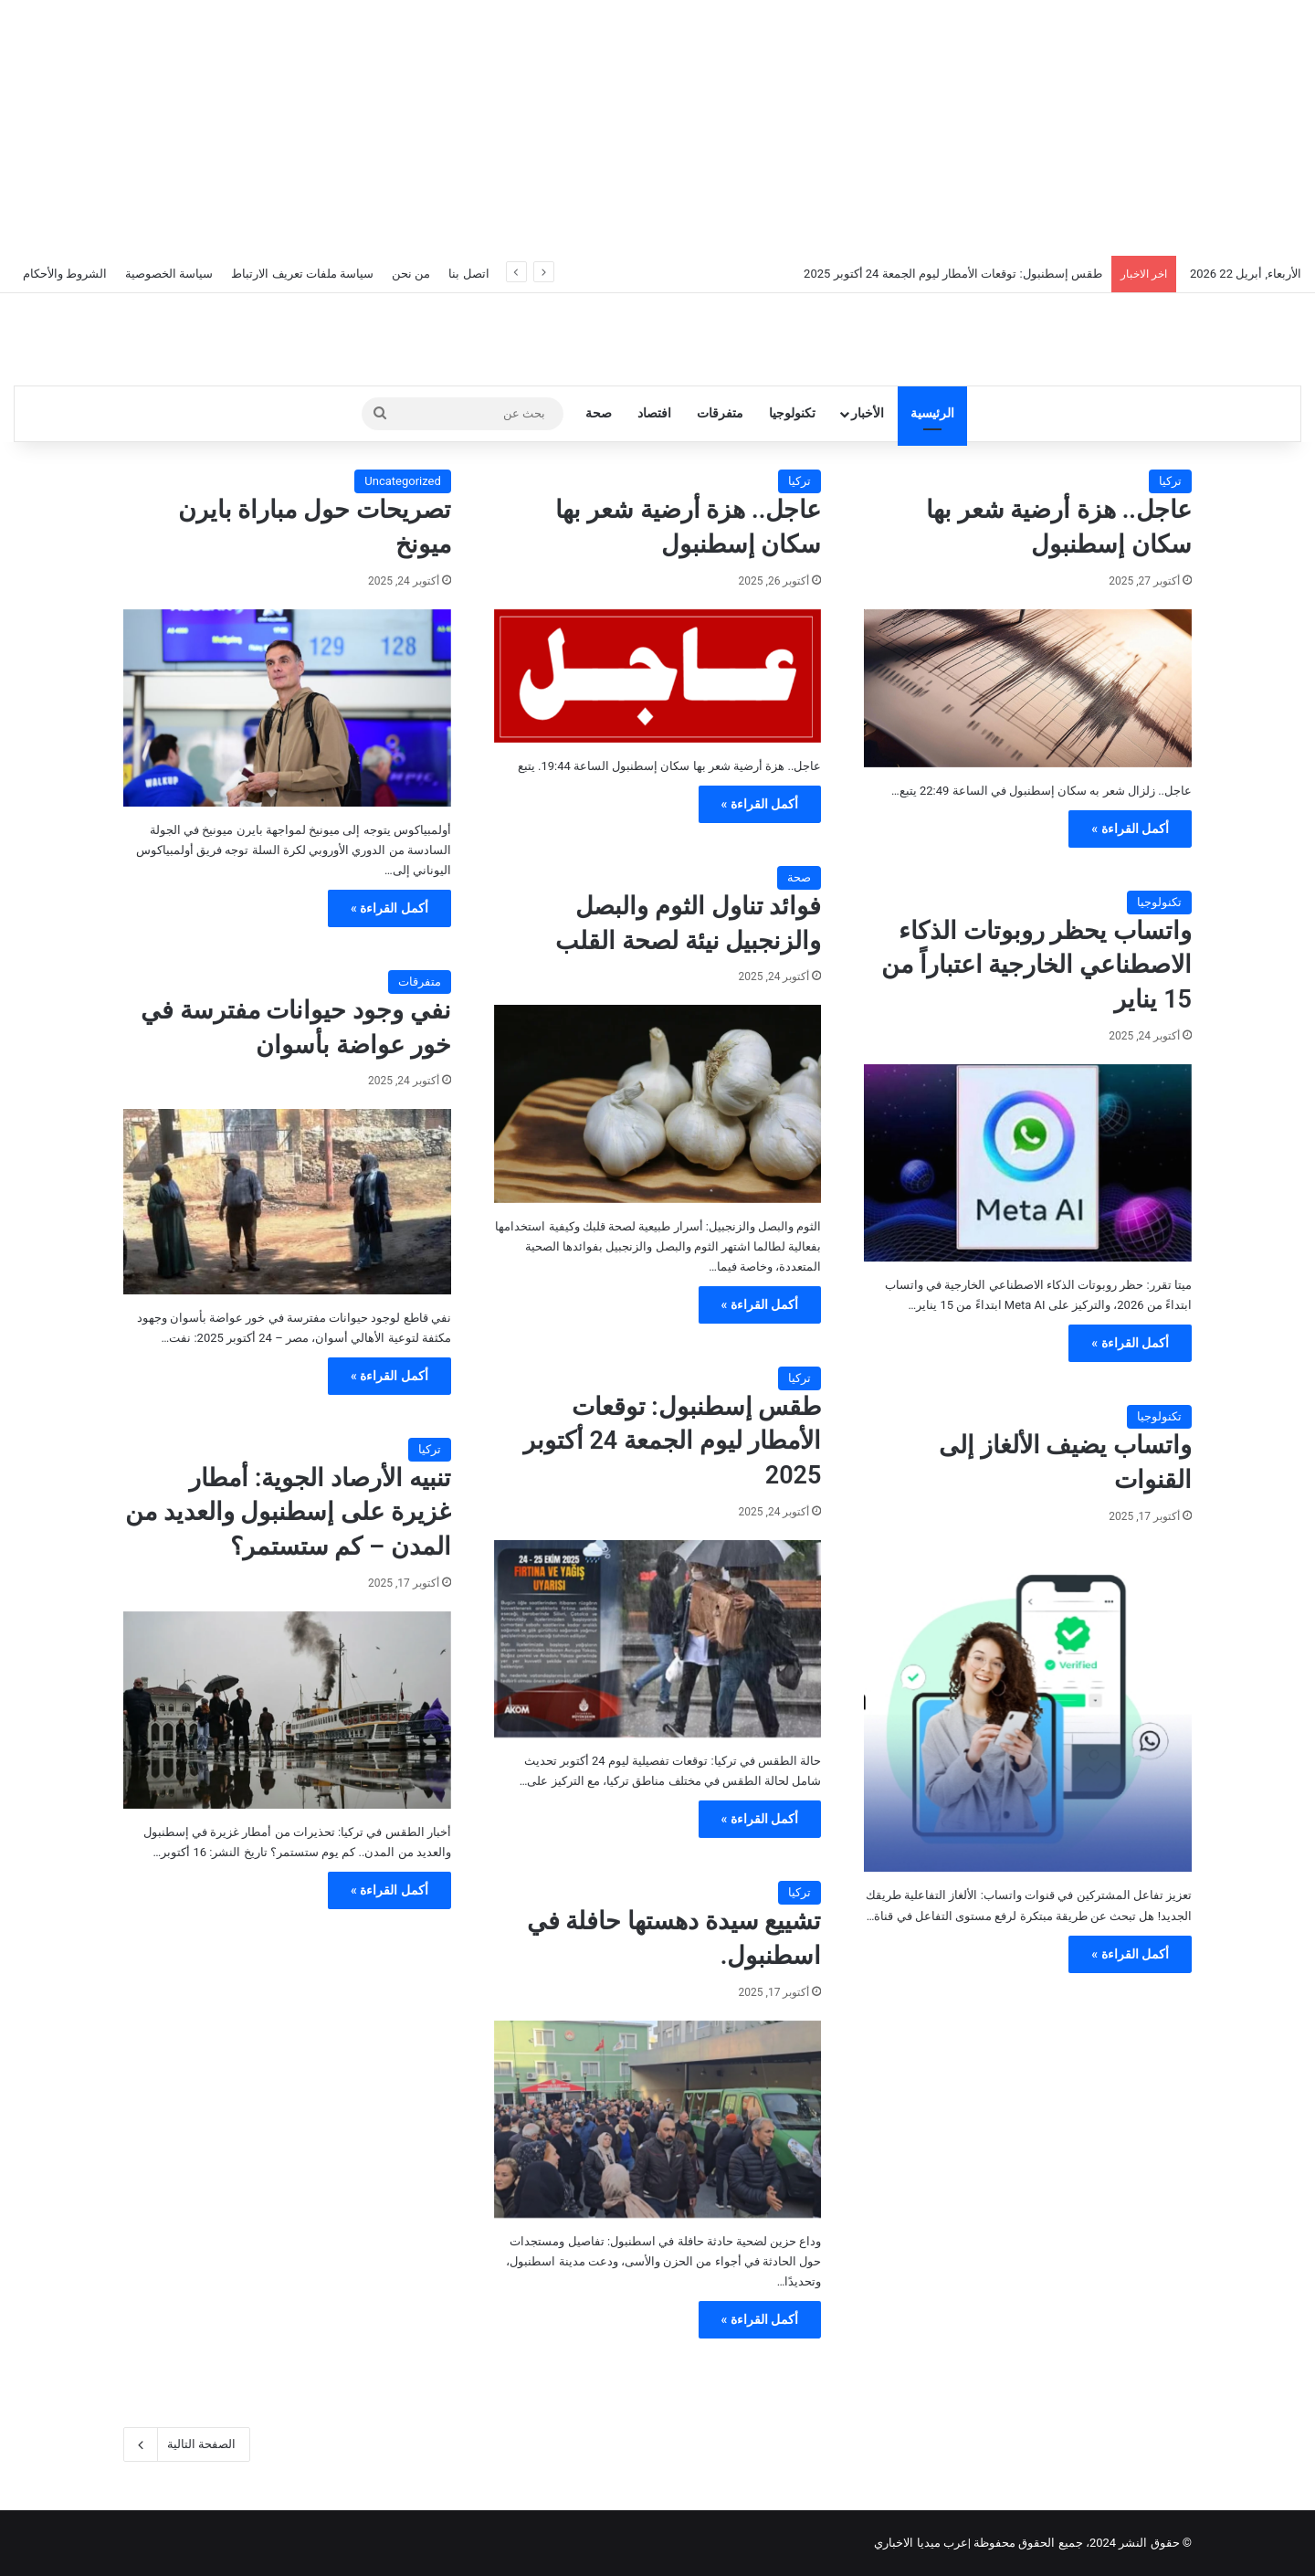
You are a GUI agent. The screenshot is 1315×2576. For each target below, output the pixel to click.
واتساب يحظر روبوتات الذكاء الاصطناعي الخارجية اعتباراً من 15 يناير (1036, 965)
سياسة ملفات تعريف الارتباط (302, 273)
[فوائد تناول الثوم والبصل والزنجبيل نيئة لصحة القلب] (658, 1103)
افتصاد (654, 413)
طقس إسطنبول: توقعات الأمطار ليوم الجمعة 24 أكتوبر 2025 (953, 273)
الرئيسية (932, 413)
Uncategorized (402, 481)
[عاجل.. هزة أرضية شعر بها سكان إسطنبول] (1028, 688)
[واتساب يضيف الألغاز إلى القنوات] (1028, 1709)
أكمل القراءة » (1130, 828)
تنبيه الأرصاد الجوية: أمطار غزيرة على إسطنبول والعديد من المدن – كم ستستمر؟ (288, 1512)
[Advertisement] (657, 128)
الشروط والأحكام (65, 273)
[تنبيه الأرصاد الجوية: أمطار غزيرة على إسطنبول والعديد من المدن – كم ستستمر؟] (287, 1710)
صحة (598, 413)
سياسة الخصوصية (169, 273)
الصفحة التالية (187, 2444)
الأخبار (867, 413)
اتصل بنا (468, 273)
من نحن (411, 273)
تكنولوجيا (792, 413)
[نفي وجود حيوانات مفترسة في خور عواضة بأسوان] (287, 1201)
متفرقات (720, 413)
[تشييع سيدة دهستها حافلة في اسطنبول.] (658, 2119)
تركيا (1170, 481)
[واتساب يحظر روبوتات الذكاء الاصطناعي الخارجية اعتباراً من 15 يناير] (1028, 1163)
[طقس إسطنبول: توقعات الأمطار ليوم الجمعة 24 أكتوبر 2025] (658, 1638)
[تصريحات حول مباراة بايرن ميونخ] (287, 708)
